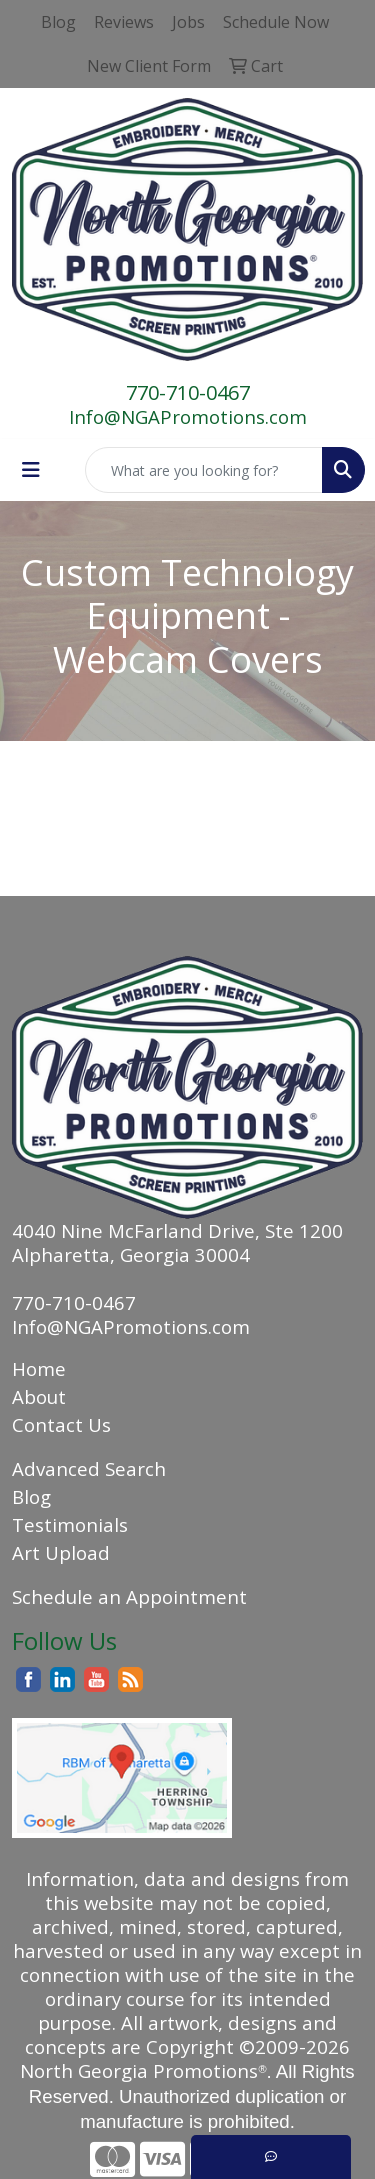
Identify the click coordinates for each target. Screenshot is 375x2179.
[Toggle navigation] (31, 470)
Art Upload (61, 1552)
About (39, 1396)
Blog (31, 1496)
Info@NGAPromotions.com (188, 416)
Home (39, 1368)
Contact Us (61, 1424)
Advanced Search (89, 1468)
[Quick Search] (204, 470)
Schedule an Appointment (129, 1596)
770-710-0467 (188, 392)
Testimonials (70, 1524)
